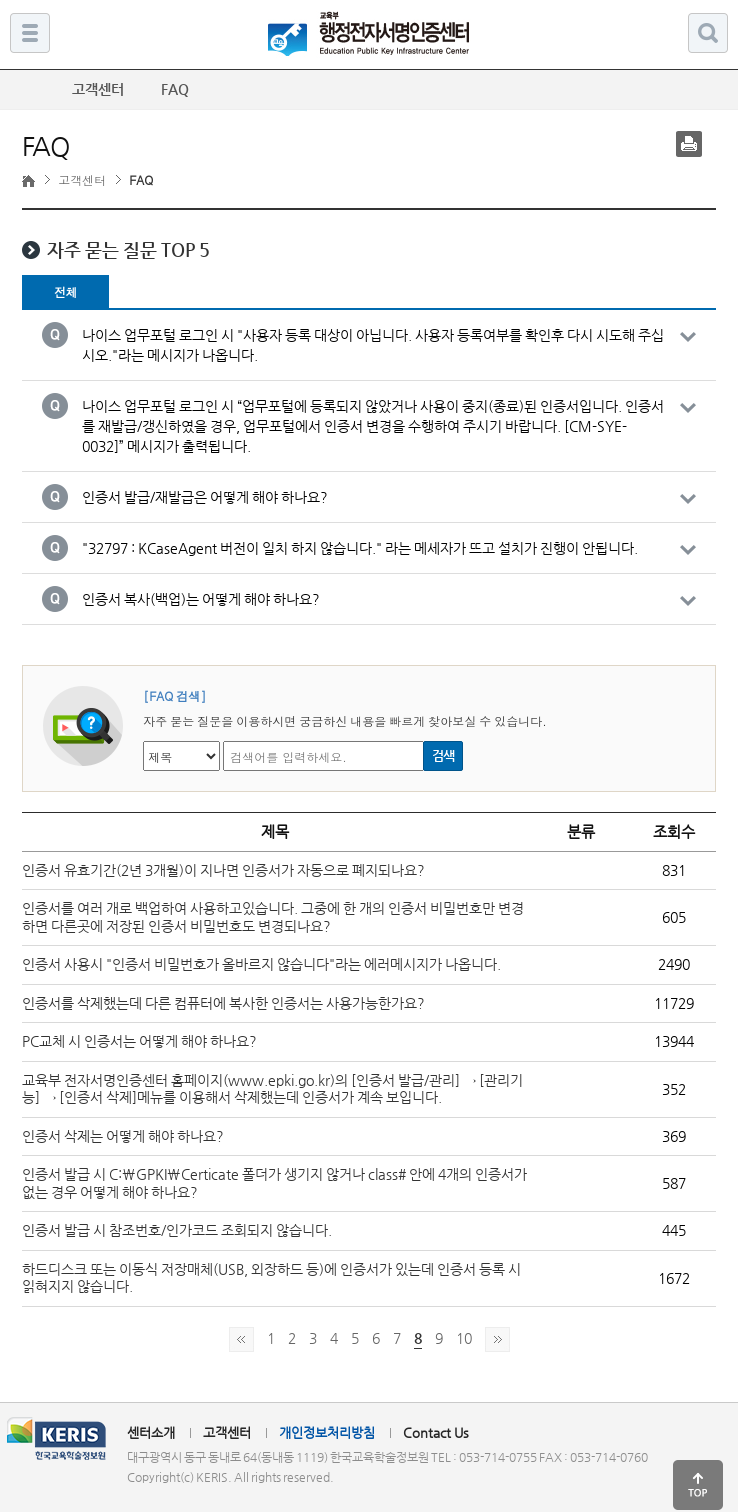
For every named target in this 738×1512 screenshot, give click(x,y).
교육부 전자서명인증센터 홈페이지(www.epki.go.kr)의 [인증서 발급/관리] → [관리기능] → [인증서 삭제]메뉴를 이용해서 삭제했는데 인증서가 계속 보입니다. (272, 1089)
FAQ (184, 89)
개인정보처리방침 (327, 1432)
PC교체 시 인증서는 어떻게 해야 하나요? (139, 1041)
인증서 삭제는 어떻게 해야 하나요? (123, 1136)
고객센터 (82, 179)
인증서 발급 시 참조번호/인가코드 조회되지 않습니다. (177, 1230)
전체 (65, 291)
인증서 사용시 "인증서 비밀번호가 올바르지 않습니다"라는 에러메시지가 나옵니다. (261, 964)
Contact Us (436, 1432)
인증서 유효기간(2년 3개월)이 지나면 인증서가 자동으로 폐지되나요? (223, 870)
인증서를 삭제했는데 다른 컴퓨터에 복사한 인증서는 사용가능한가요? (223, 1003)
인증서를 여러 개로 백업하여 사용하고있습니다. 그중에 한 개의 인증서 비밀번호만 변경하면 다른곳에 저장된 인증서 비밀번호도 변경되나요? (273, 917)
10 (464, 1338)
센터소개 (151, 1432)
